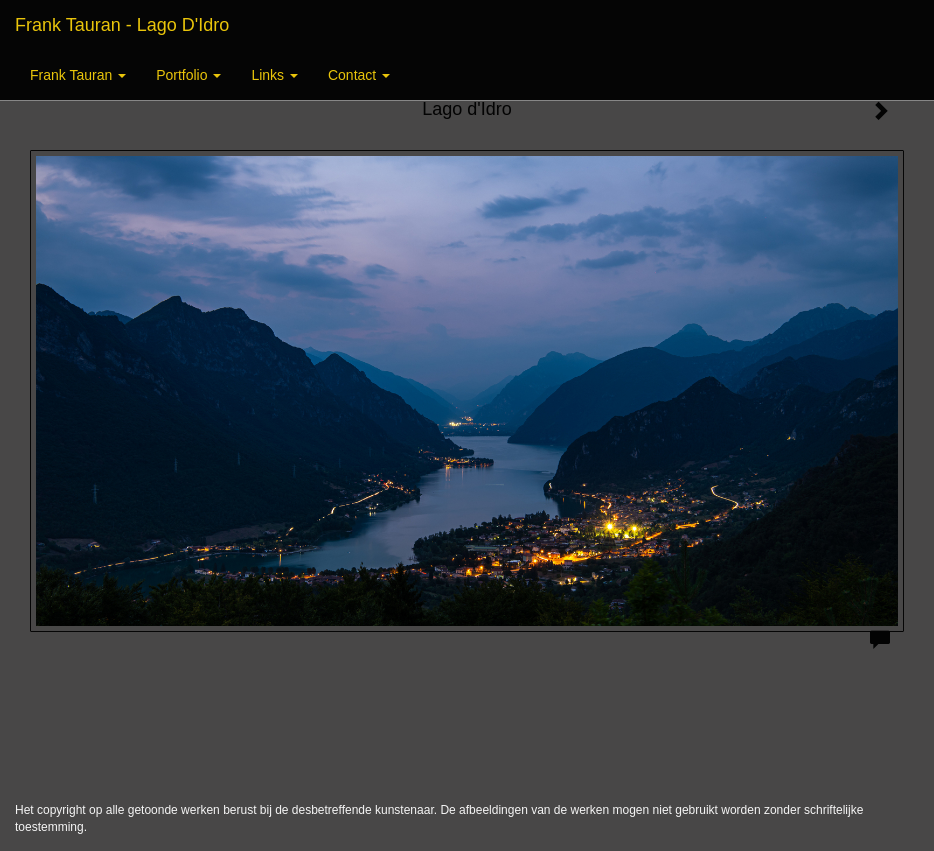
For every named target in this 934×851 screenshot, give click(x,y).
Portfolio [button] (188, 75)
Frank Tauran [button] (78, 75)
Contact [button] (359, 75)
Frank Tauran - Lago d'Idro (122, 25)
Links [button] (274, 75)
